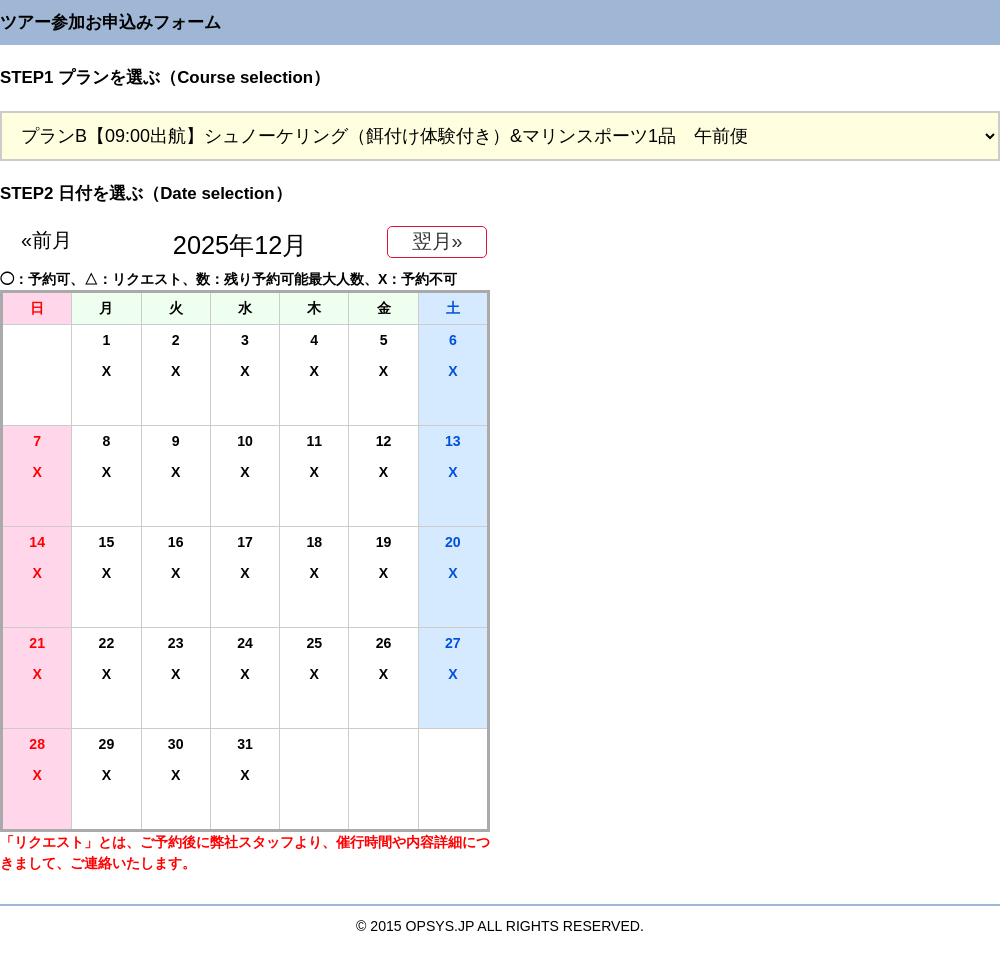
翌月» (437, 241)
